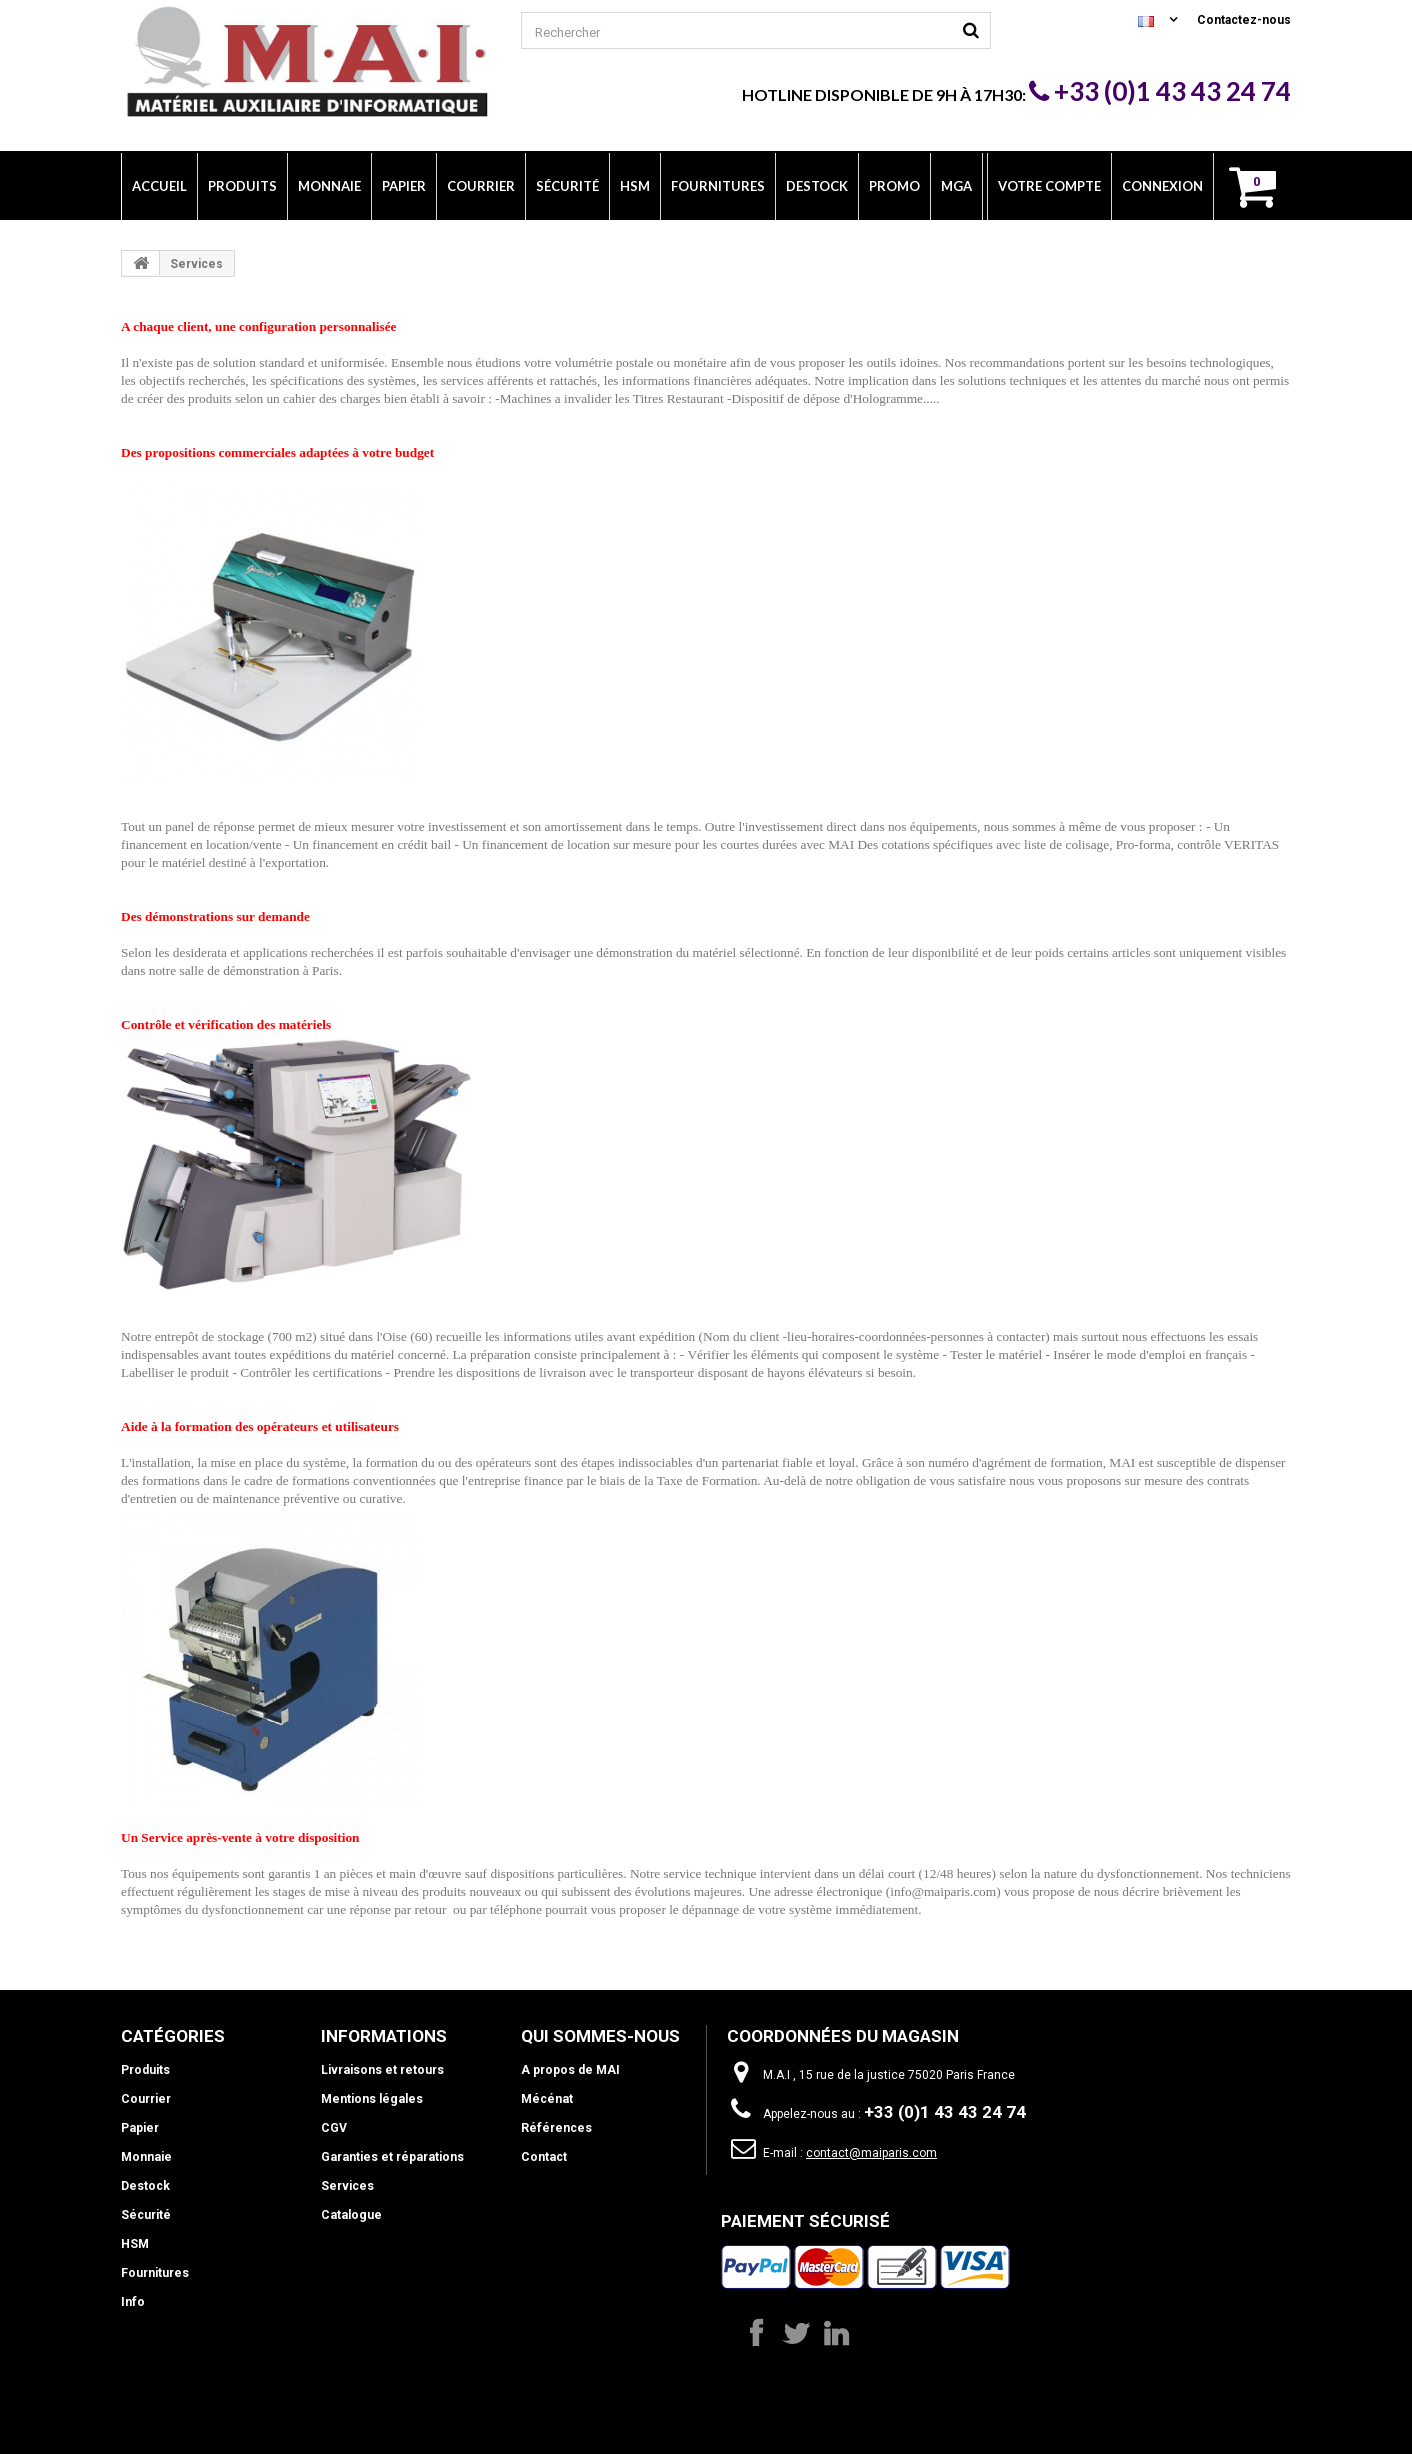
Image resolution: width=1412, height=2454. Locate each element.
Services (347, 2186)
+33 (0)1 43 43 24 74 (1160, 91)
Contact (543, 2157)
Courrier (146, 2099)
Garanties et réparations (390, 2157)
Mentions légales (371, 2099)
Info (132, 2302)
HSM (135, 2244)
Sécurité (146, 2215)
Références (556, 2128)
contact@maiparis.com (871, 2153)
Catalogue (350, 2215)
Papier (139, 2128)
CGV (334, 2128)
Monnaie (146, 2157)
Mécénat (546, 2099)
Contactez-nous (1244, 20)
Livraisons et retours (382, 2070)
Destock (145, 2186)
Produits (145, 2070)
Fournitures (155, 2273)
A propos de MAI (570, 2070)
